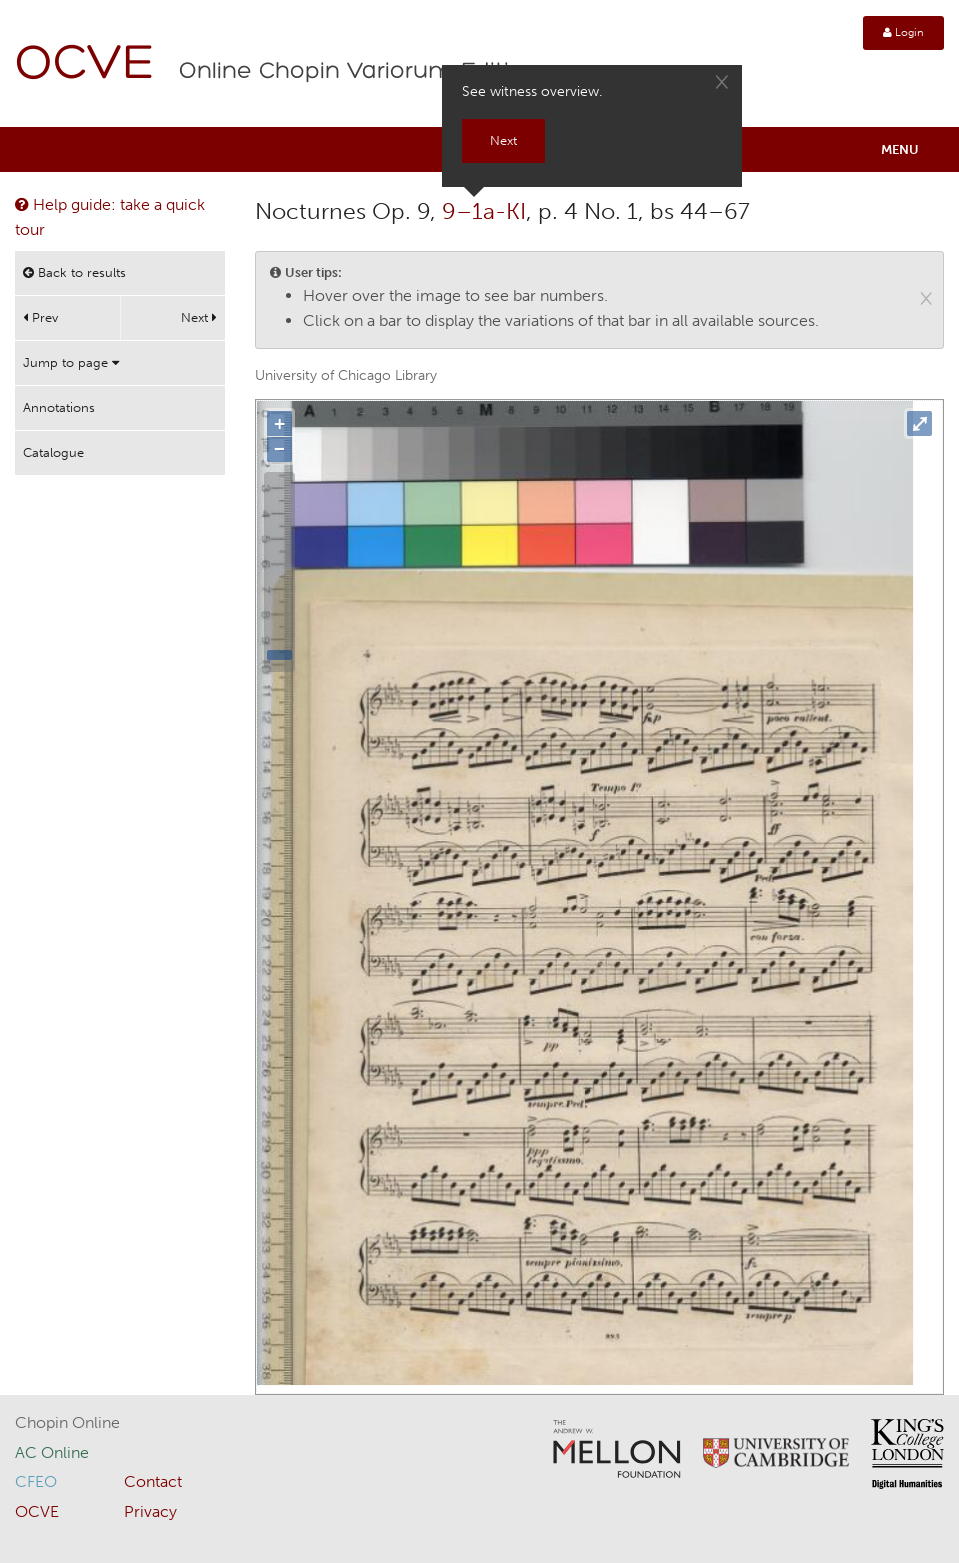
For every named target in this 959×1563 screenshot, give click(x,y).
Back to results (74, 272)
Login (903, 32)
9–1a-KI (484, 211)
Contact (153, 1481)
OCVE (85, 65)
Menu (900, 149)
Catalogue (53, 452)
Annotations (59, 407)
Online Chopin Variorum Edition (359, 72)
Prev (40, 317)
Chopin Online (67, 1422)
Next (199, 317)
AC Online (52, 1452)
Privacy (150, 1511)
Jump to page (71, 362)
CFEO (36, 1481)
